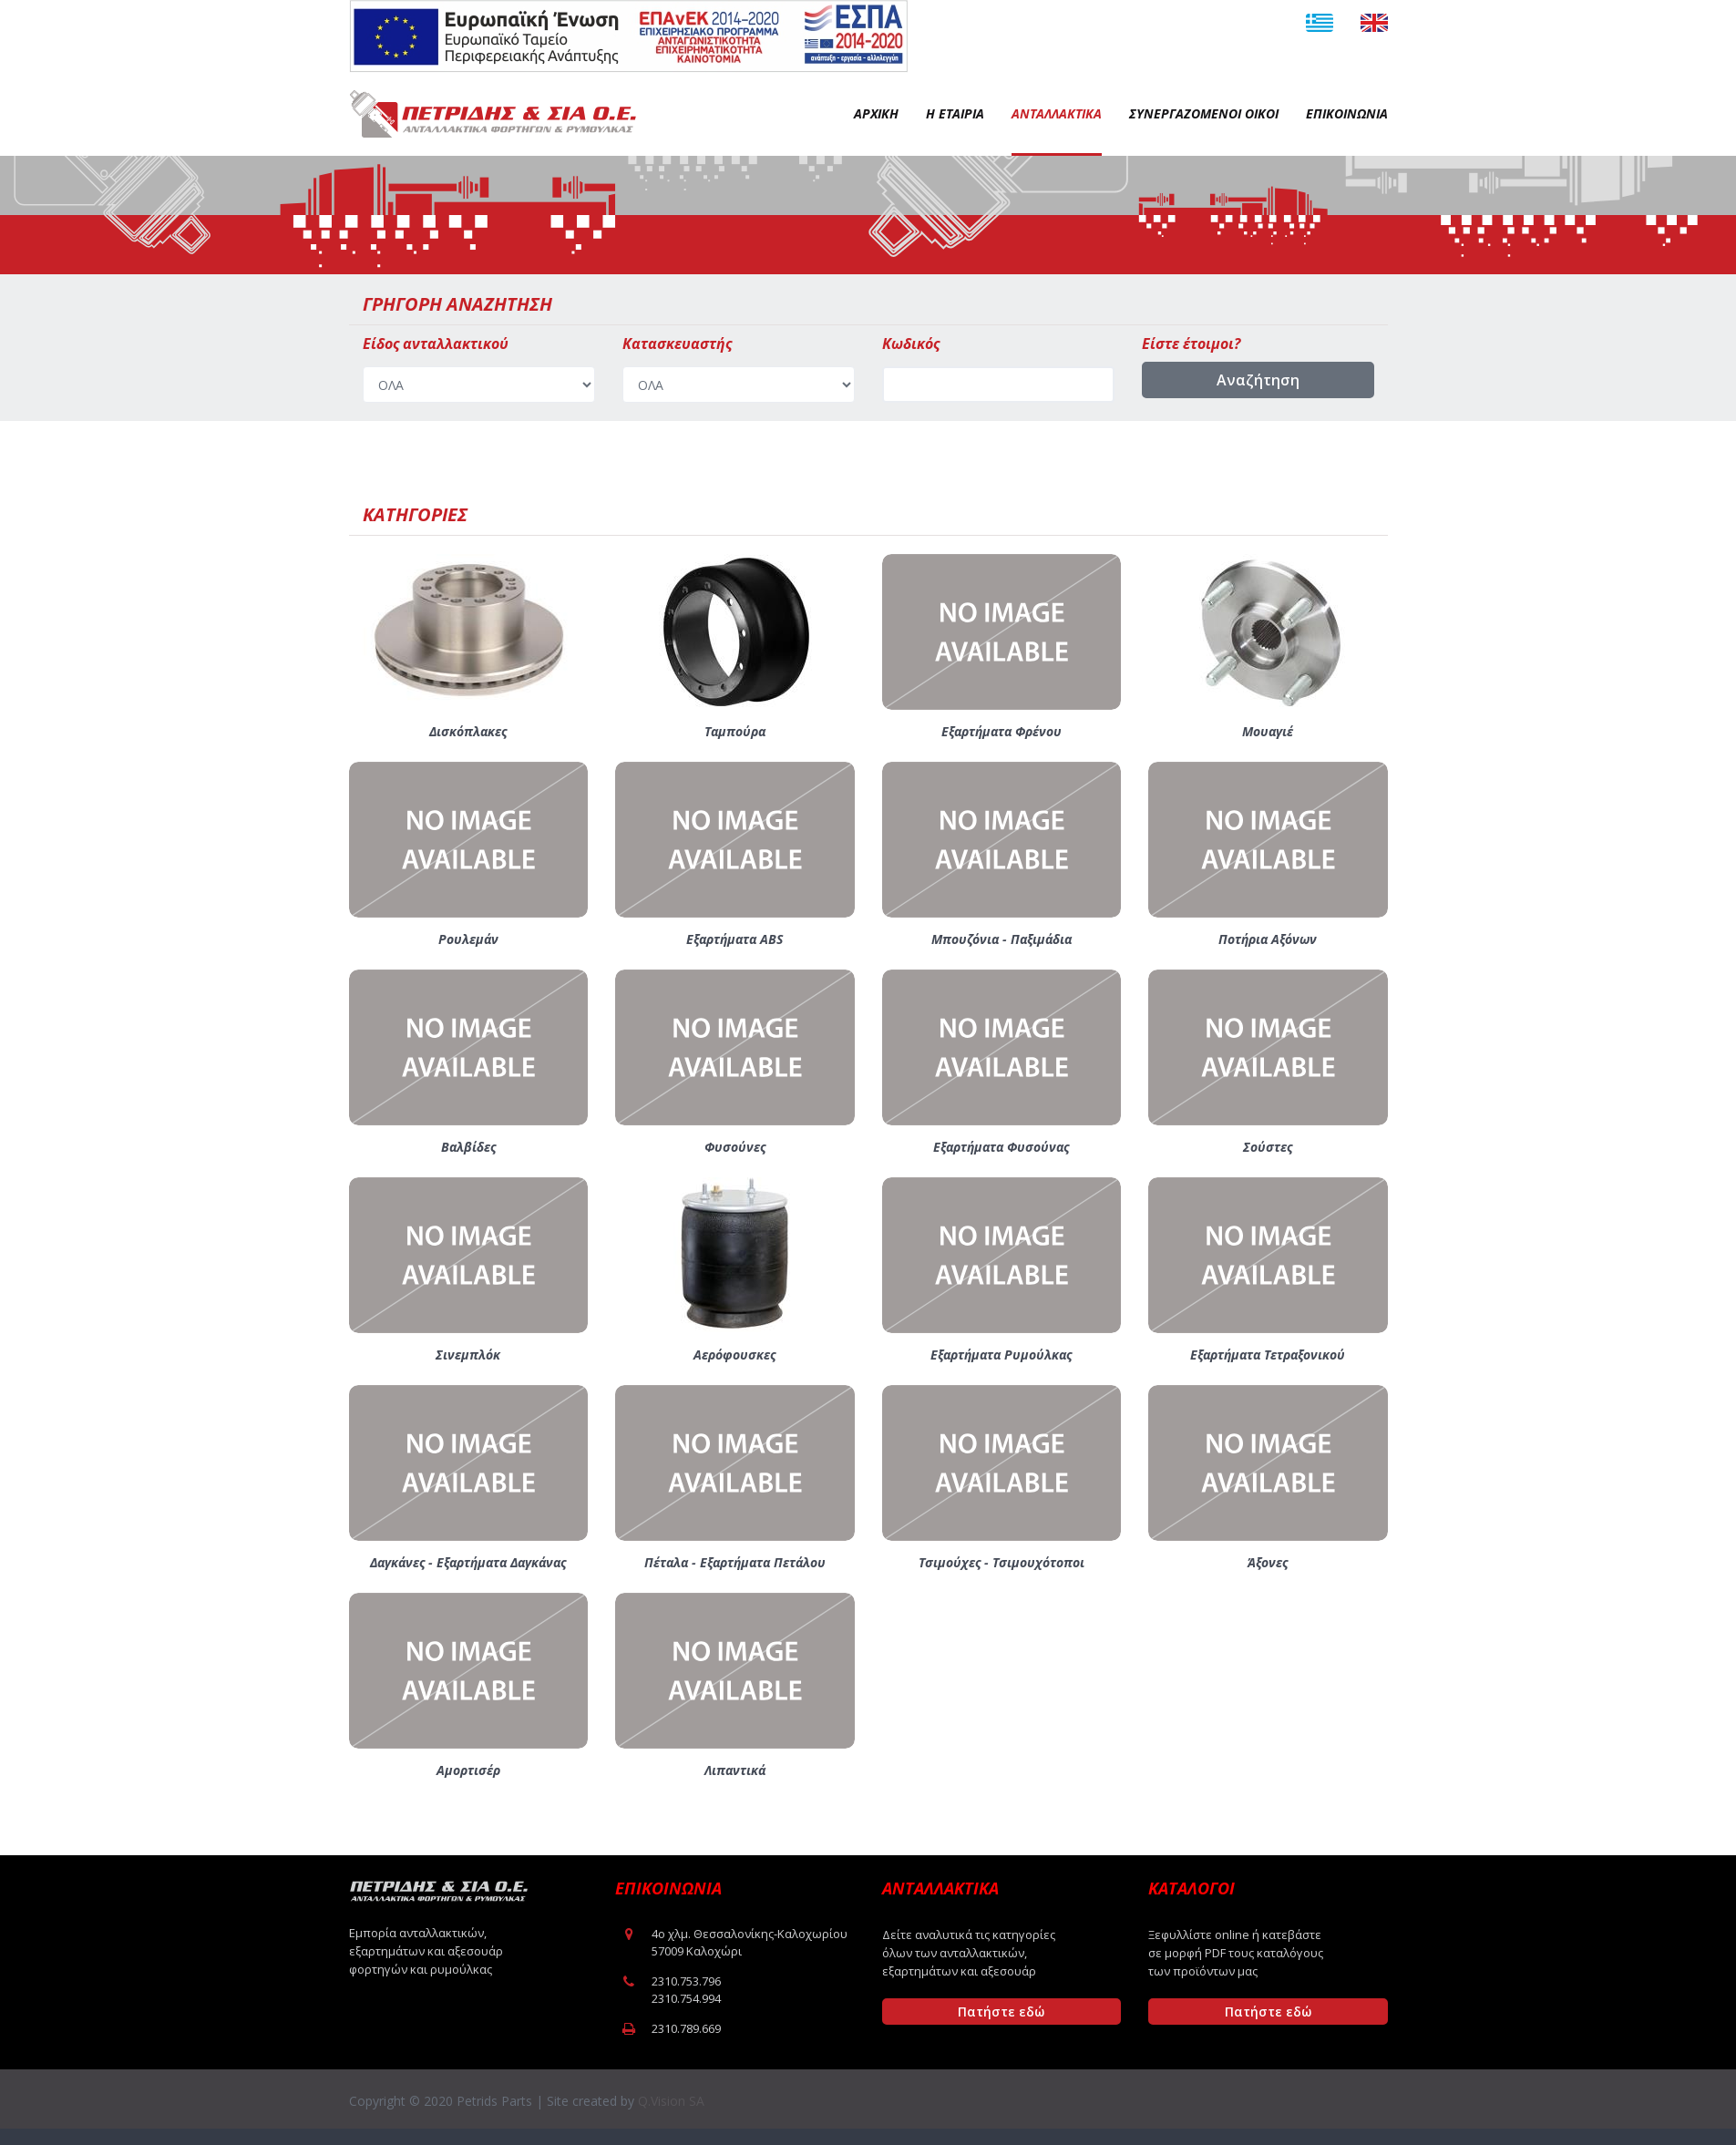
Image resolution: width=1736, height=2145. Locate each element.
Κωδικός (911, 343)
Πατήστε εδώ (1001, 2011)
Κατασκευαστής (677, 343)
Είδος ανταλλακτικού (435, 343)
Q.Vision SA (671, 2100)
